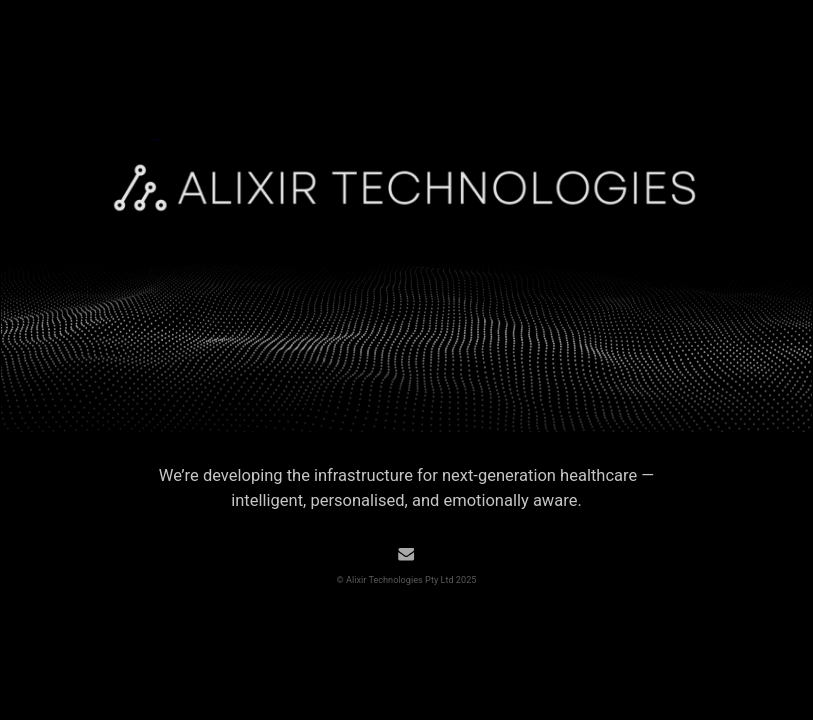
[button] (406, 554)
